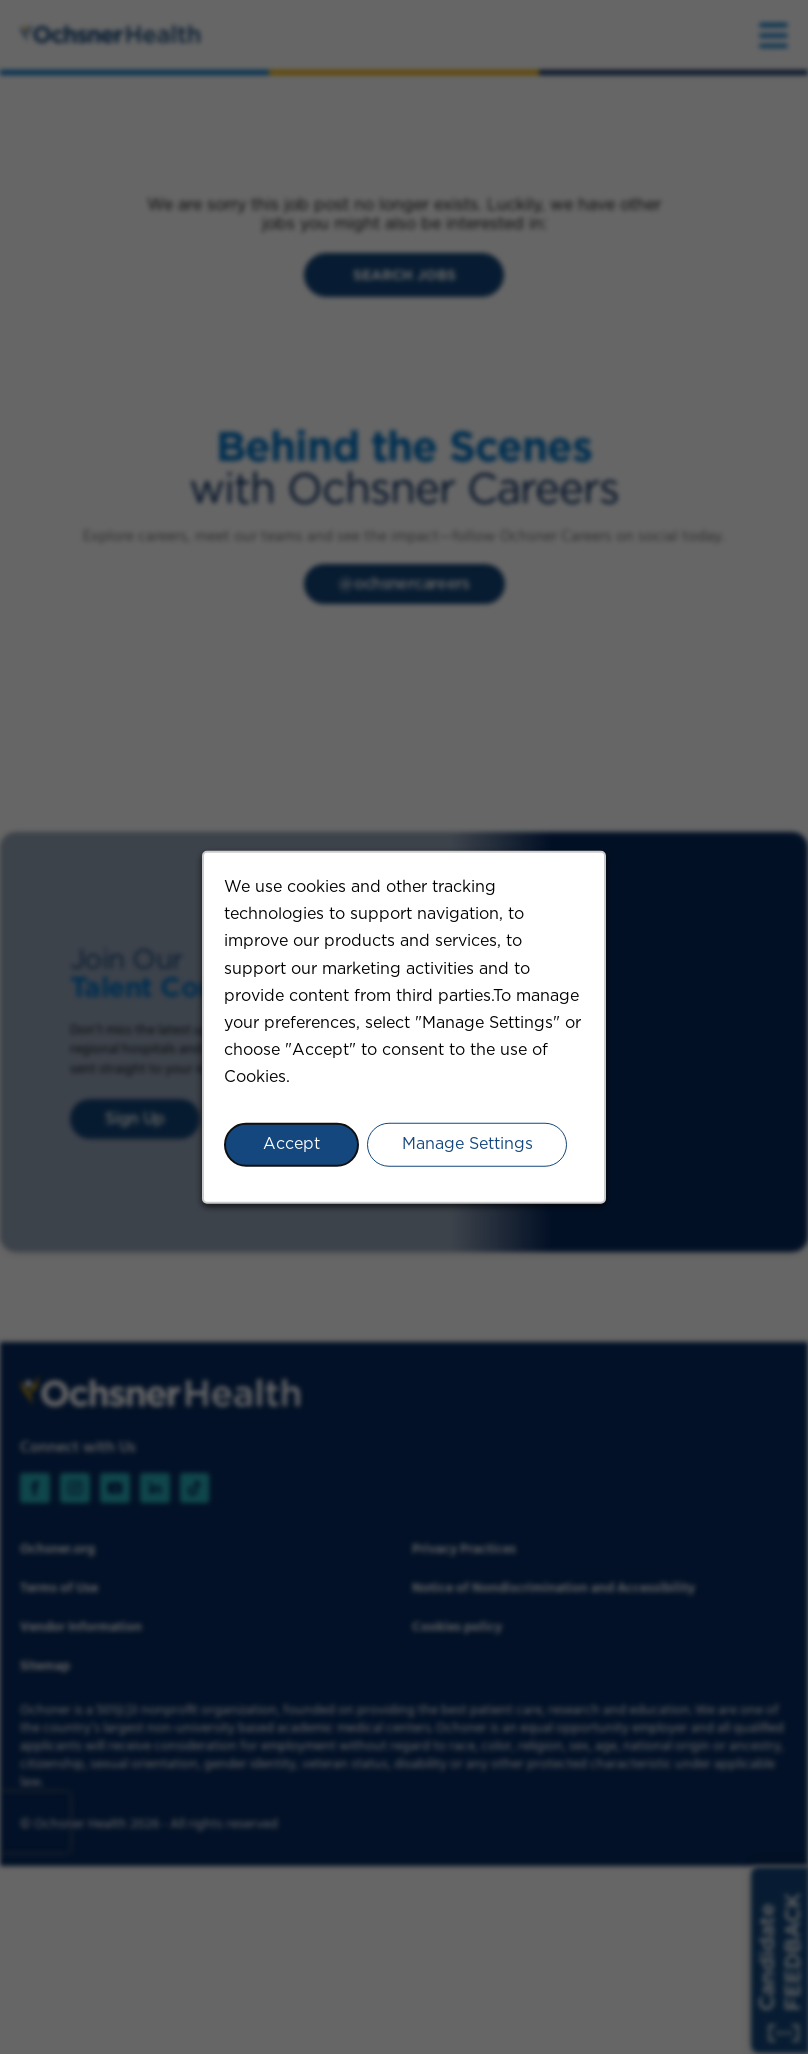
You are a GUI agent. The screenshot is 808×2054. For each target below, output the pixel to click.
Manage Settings (467, 1143)
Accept (291, 1143)
